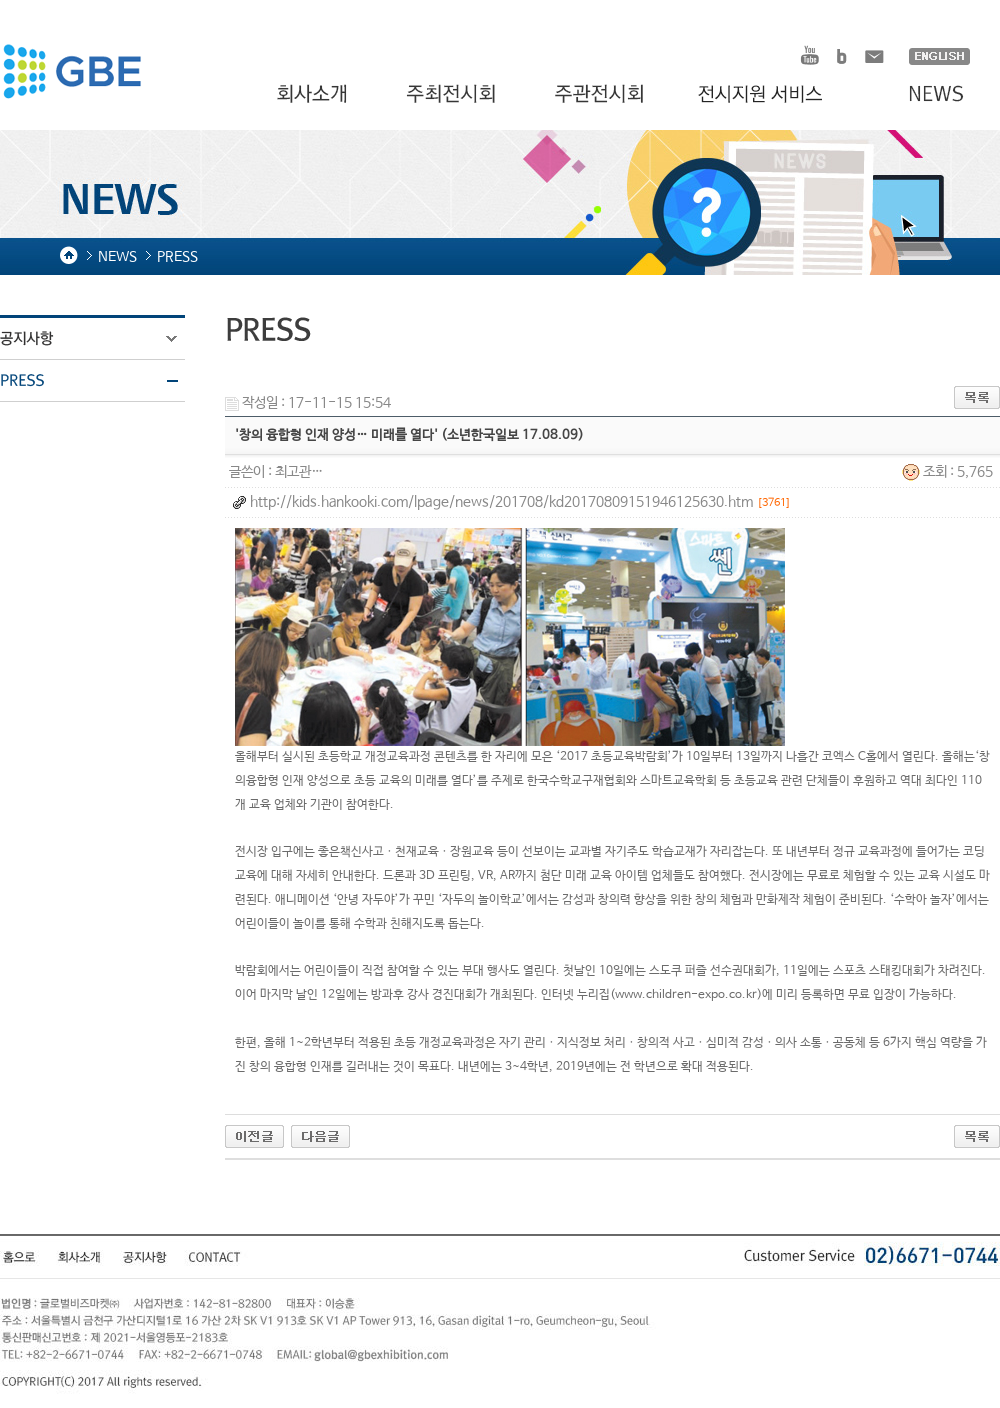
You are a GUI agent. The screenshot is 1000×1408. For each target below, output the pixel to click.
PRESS (105, 381)
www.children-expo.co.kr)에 (694, 995)
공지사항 (105, 339)
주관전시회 (601, 95)
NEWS (926, 95)
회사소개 (314, 95)
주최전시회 (453, 95)
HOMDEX (71, 74)
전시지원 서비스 (772, 95)
